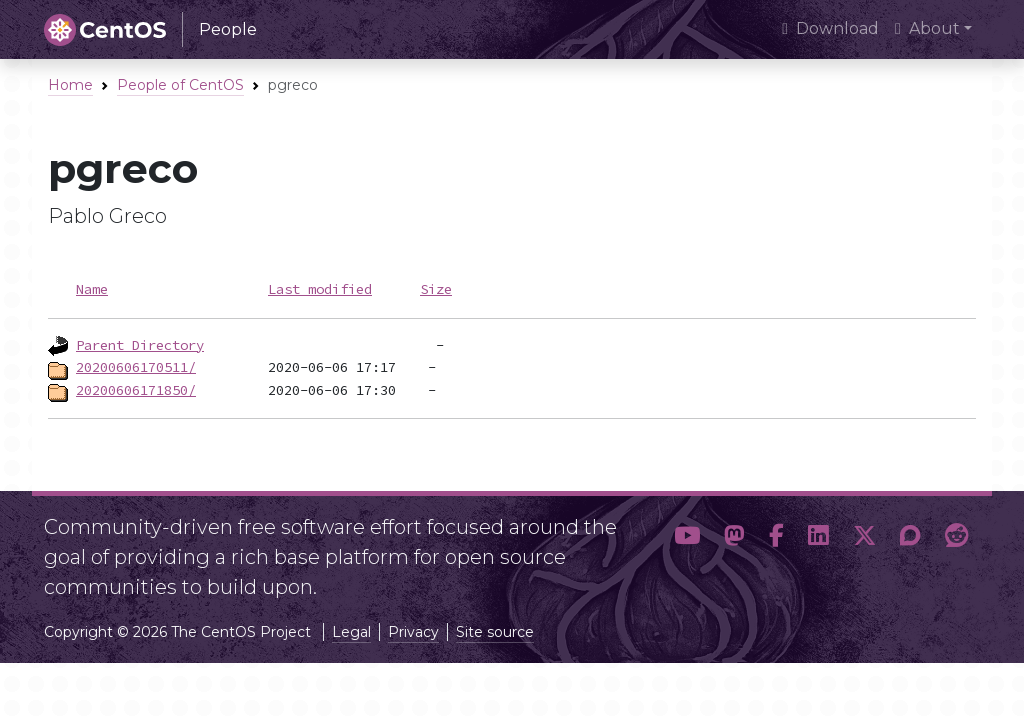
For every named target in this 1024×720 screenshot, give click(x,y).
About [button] (927, 28)
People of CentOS (180, 85)
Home (70, 85)
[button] (687, 549)
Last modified (320, 289)
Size (436, 289)
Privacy (413, 632)
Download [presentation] (830, 28)
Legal (351, 632)
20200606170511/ (136, 367)
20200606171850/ (136, 390)
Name (92, 289)
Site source (495, 632)
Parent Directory (140, 345)
